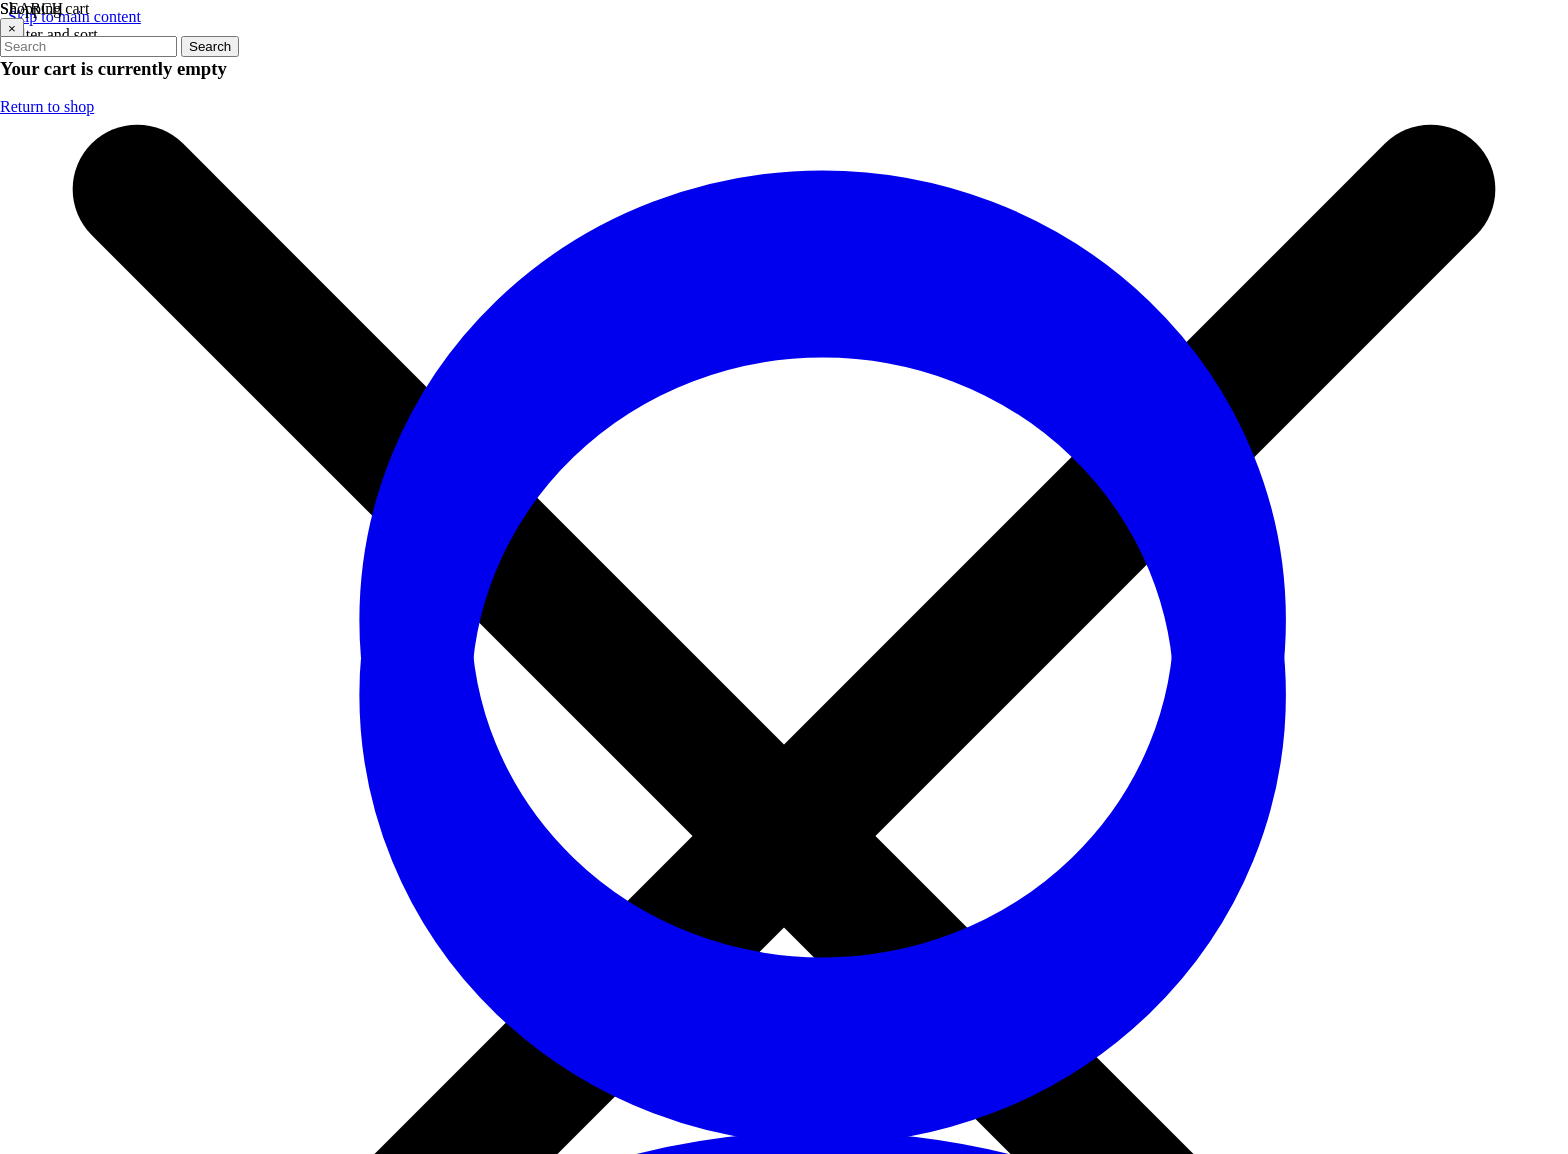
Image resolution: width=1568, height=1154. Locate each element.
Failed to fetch (84, 69)
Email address (1216, 372)
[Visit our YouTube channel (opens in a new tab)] (864, 426)
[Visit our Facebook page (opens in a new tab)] (684, 426)
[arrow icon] (1491, 396)
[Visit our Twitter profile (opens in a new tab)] (744, 426)
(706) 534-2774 (200, 391)
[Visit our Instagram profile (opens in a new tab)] (804, 426)
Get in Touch (201, 758)
